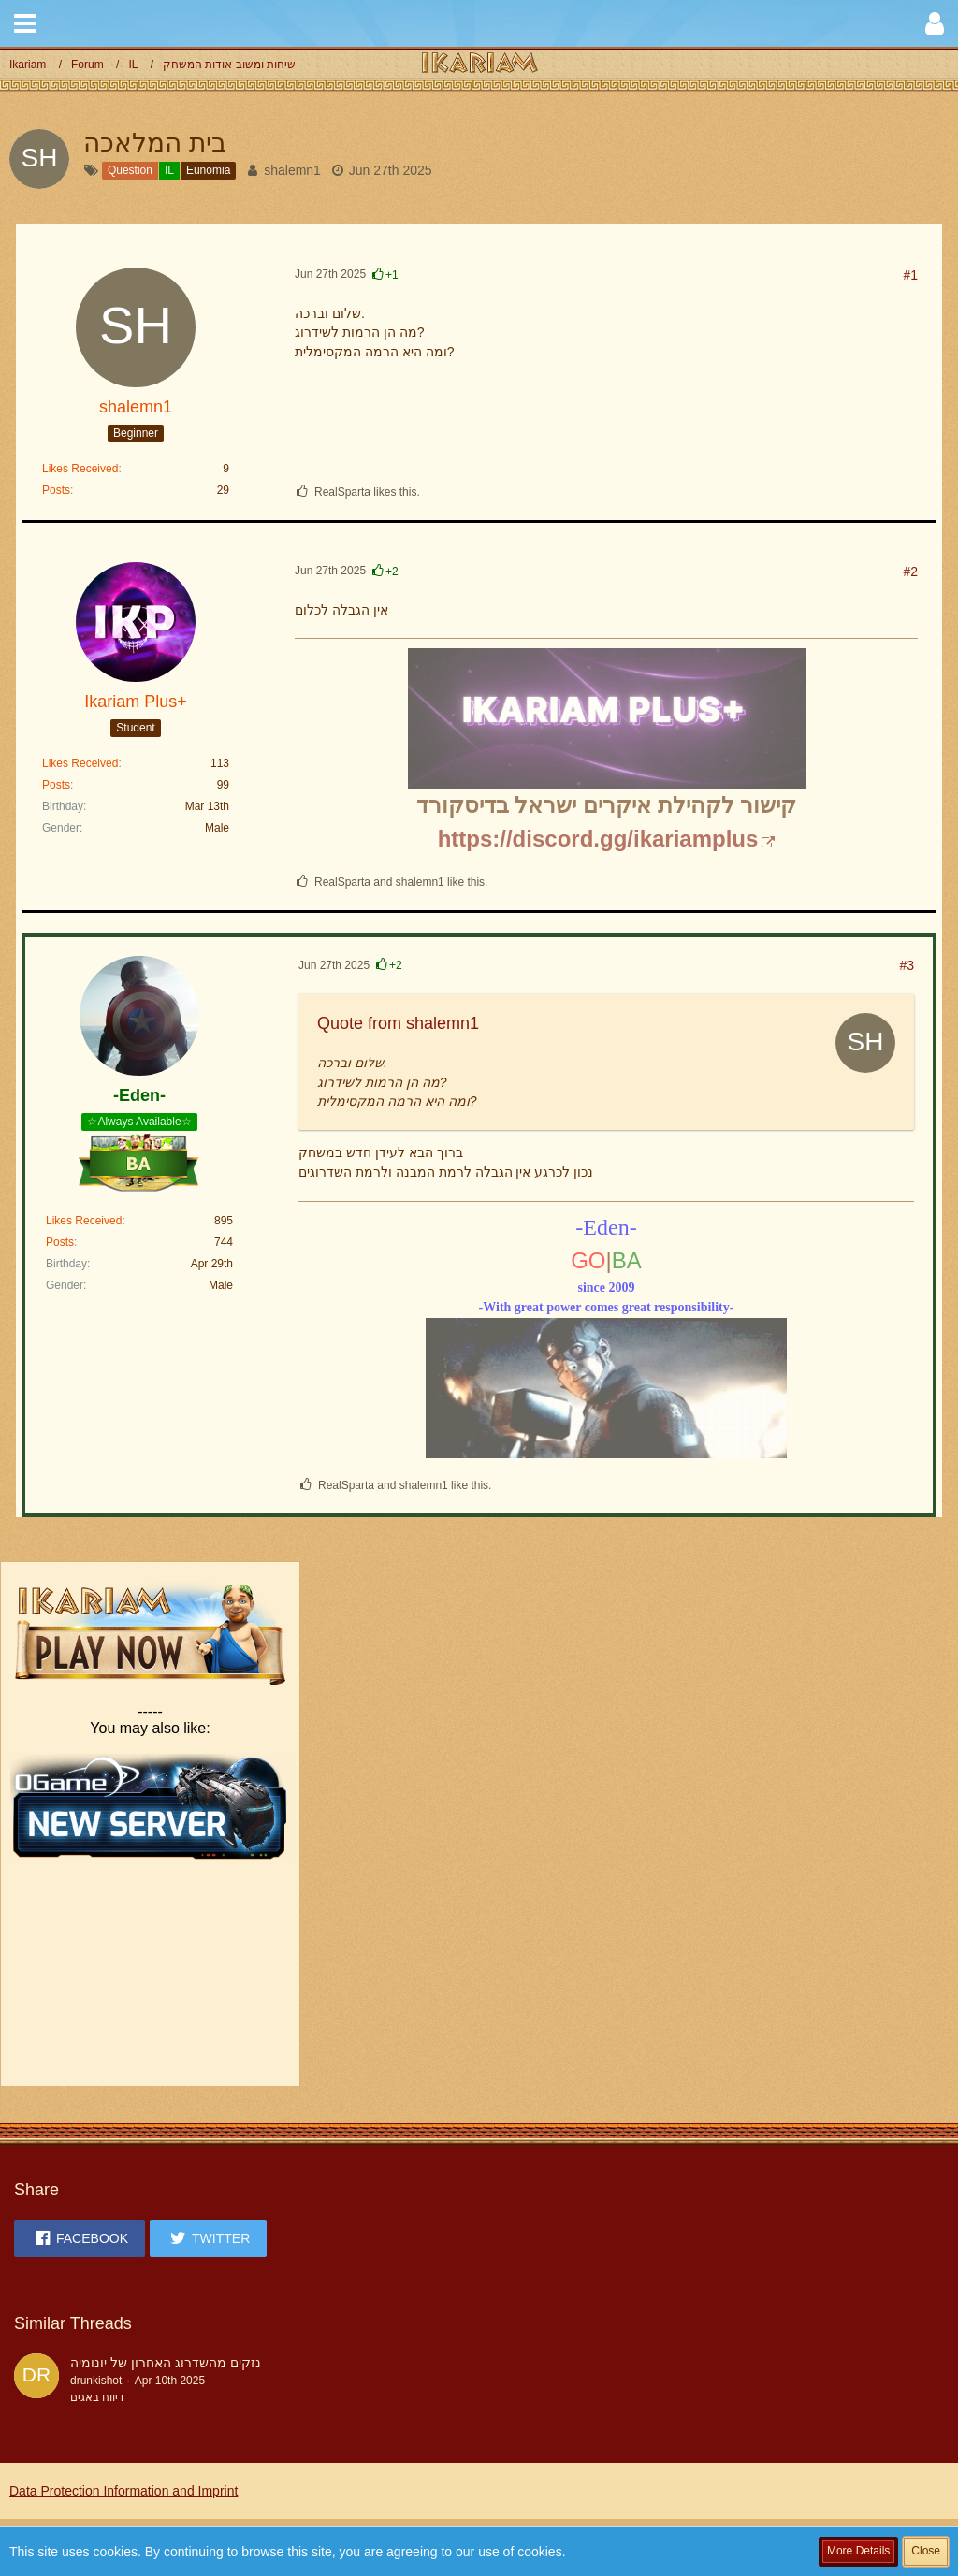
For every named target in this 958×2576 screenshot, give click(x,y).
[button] (25, 23)
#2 (910, 571)
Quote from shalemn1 (398, 1023)
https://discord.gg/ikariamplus (598, 838)
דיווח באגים (97, 2397)
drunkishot (96, 2380)
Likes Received (80, 468)
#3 (906, 965)
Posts (56, 490)
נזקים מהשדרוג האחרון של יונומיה (165, 2362)
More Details (858, 2550)
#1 (910, 275)
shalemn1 (292, 170)
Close (925, 2550)
